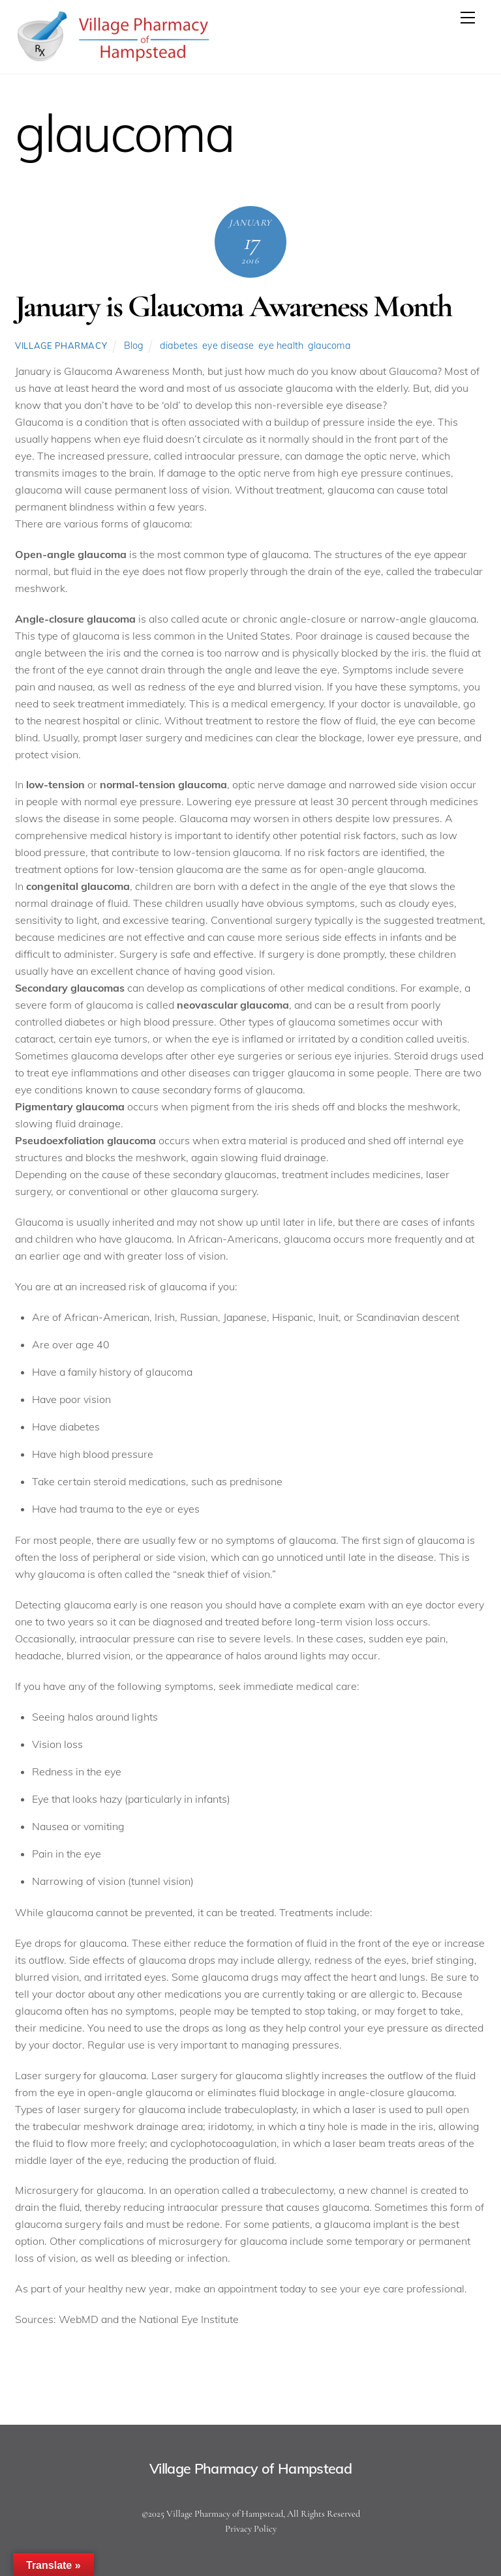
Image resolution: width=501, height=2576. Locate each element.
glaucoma (329, 345)
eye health (280, 345)
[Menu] (468, 18)
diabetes (179, 345)
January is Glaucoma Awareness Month (233, 306)
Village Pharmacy (61, 345)
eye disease (228, 345)
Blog (134, 345)
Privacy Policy (251, 2528)
